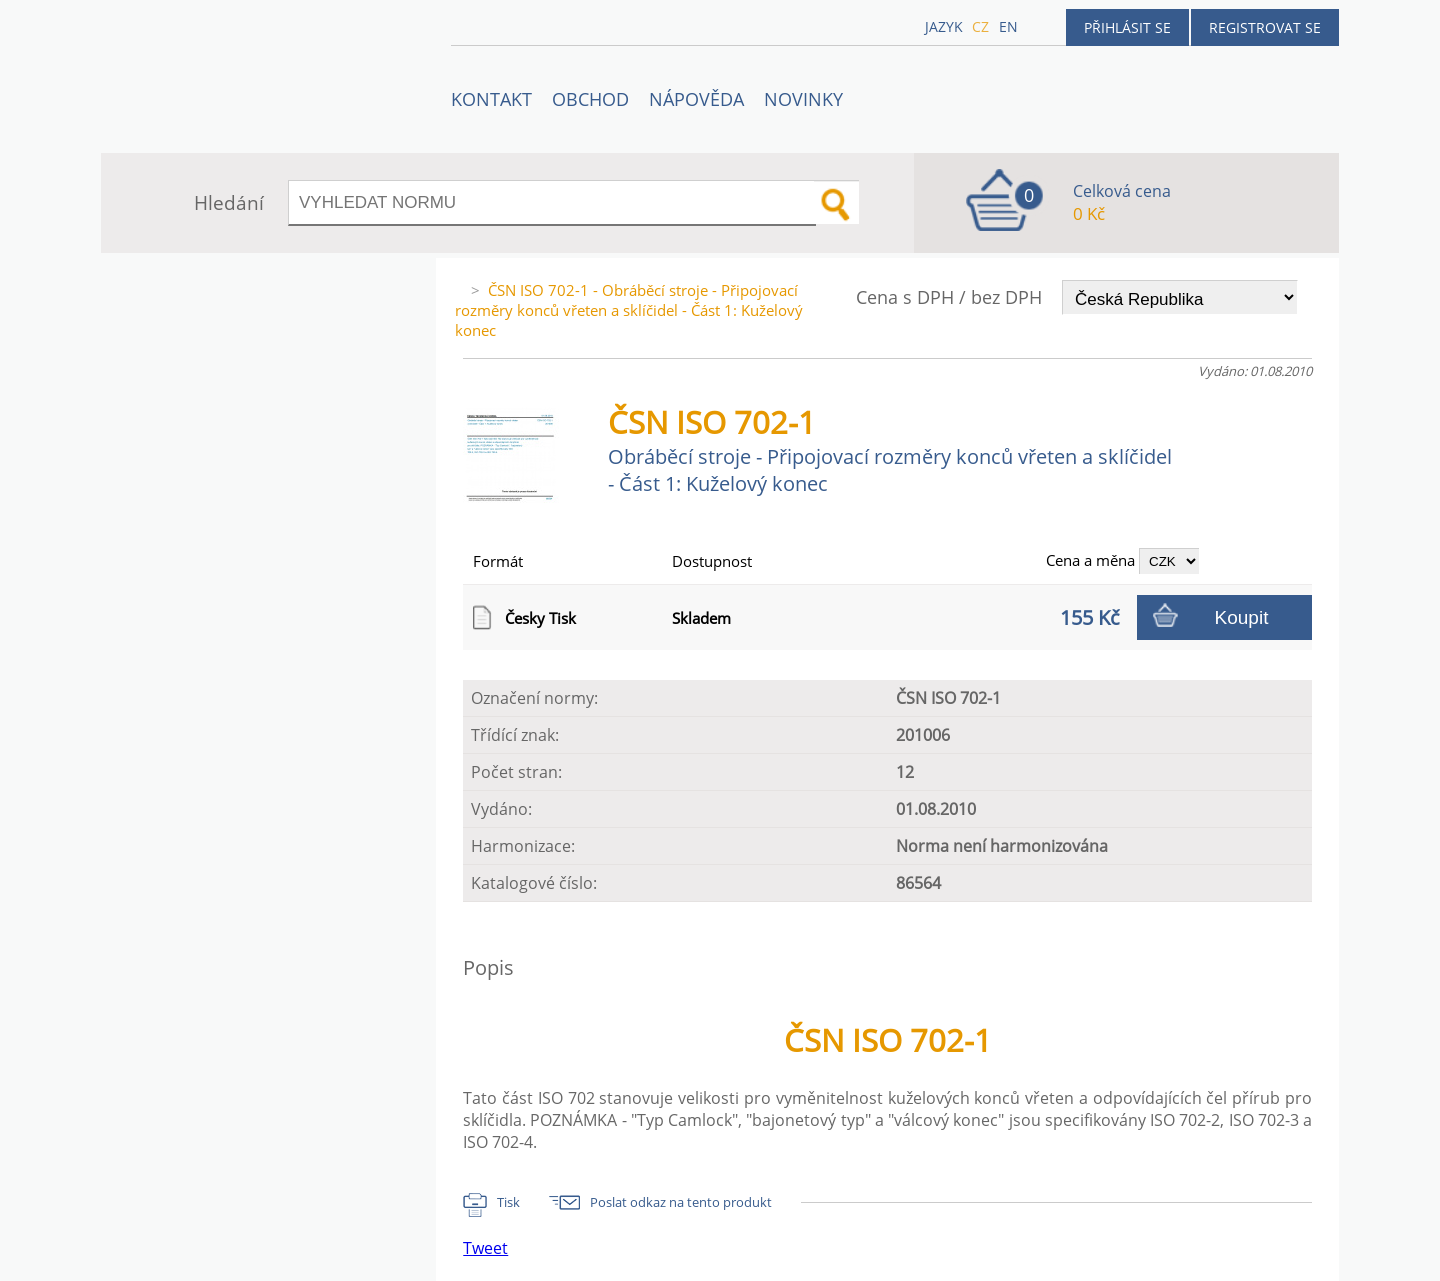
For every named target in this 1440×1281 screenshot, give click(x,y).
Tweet (485, 1248)
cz (980, 26)
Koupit (1242, 617)
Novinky (803, 99)
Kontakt (491, 99)
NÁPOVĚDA (696, 99)
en (1008, 26)
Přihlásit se (1127, 27)
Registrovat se (1265, 27)
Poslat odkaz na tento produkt (681, 1202)
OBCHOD (590, 99)
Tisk (508, 1202)
